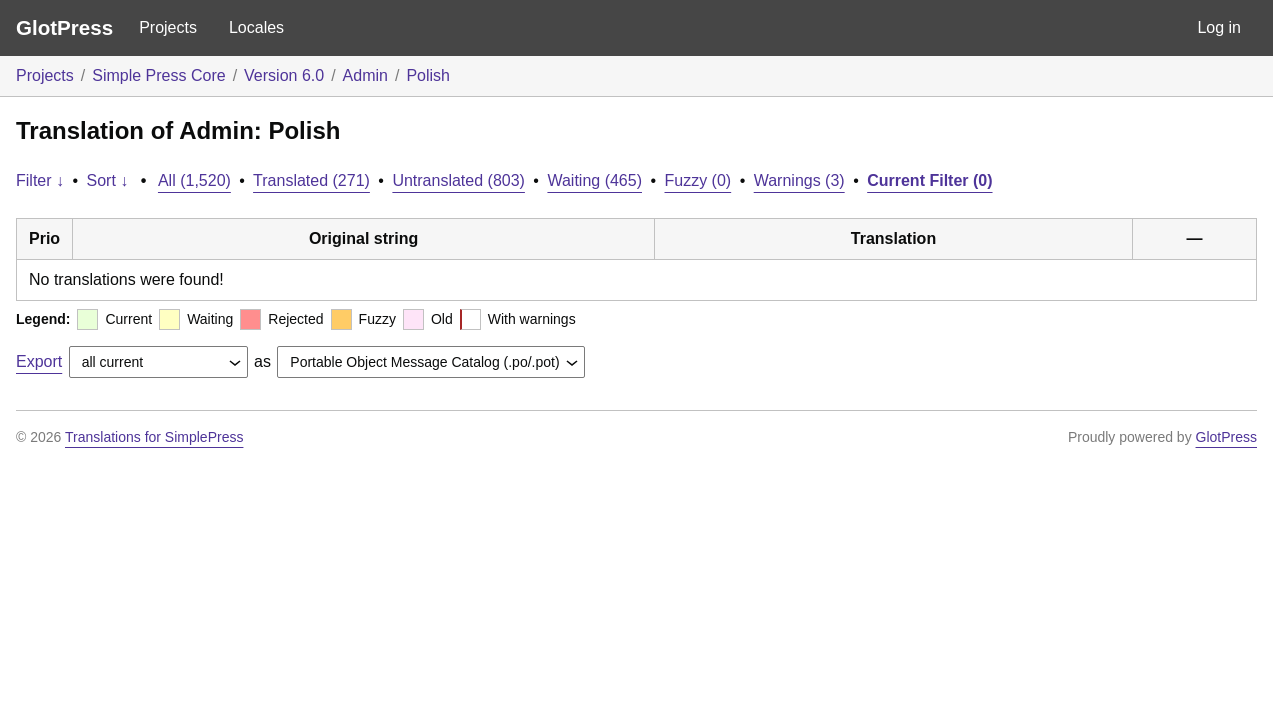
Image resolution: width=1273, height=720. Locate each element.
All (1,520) (194, 180)
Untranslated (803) (458, 180)
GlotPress (64, 27)
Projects (168, 27)
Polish (428, 75)
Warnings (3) (799, 180)
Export (39, 361)
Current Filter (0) (929, 180)
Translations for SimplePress (154, 437)
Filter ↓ (40, 180)
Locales (256, 27)
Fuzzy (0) (698, 180)
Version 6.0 (284, 75)
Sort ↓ (108, 180)
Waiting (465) (594, 180)
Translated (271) (311, 180)
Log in (1219, 27)
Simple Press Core (158, 75)
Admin (365, 75)
